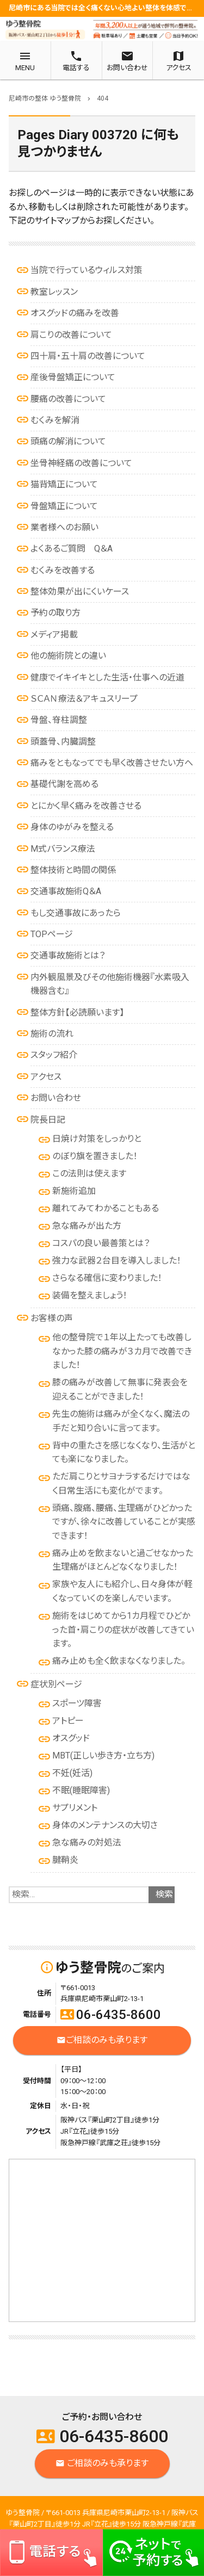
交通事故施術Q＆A (65, 891)
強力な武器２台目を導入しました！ (116, 1260)
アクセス (45, 1077)
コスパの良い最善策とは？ (101, 1243)
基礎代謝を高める (64, 784)
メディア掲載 (54, 634)
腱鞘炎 (65, 1860)
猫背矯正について (64, 484)
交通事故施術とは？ (67, 955)
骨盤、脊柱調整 (58, 720)
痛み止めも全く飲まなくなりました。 (119, 1661)
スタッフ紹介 (53, 1055)
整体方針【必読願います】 (77, 1012)
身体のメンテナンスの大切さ (105, 1825)
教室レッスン (54, 292)
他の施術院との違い (68, 656)
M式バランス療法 (62, 849)
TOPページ (51, 934)
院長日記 (47, 1119)
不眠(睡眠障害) (81, 1790)
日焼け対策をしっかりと (96, 1139)
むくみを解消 (54, 420)
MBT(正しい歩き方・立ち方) (103, 1755)
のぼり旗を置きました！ (95, 1156)
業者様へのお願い (64, 527)
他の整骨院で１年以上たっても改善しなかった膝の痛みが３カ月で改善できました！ (122, 1351)
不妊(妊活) (72, 1773)
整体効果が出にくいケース (79, 591)
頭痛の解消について (68, 441)
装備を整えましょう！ (89, 1295)
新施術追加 (74, 1191)
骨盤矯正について (64, 506)
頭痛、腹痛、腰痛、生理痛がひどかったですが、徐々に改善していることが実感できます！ (123, 1522)
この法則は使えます (89, 1173)
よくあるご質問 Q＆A (71, 548)
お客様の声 (51, 1318)
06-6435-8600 (110, 2014)
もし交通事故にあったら (75, 913)
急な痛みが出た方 (86, 1226)
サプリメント (74, 1808)
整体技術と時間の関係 (73, 870)
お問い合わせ (55, 1098)
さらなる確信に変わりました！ (107, 1278)
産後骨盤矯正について (72, 377)
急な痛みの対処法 (86, 1842)
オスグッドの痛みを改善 (74, 313)
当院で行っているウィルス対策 (86, 270)
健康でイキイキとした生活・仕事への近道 (107, 677)
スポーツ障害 (77, 1703)
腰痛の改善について (68, 399)
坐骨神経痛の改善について (81, 463)
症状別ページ (56, 1684)
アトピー (68, 1721)
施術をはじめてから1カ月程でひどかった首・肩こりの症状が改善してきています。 (123, 1630)
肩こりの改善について (71, 335)
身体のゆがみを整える (72, 827)
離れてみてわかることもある (105, 1208)
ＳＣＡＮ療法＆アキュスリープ (84, 698)
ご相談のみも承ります (102, 2040)
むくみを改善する (62, 570)
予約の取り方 (55, 613)
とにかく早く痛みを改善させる (85, 806)
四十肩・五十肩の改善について (87, 356)
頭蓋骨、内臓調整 (63, 741)
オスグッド (71, 1738)
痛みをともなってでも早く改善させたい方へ (111, 763)
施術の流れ (51, 1034)
